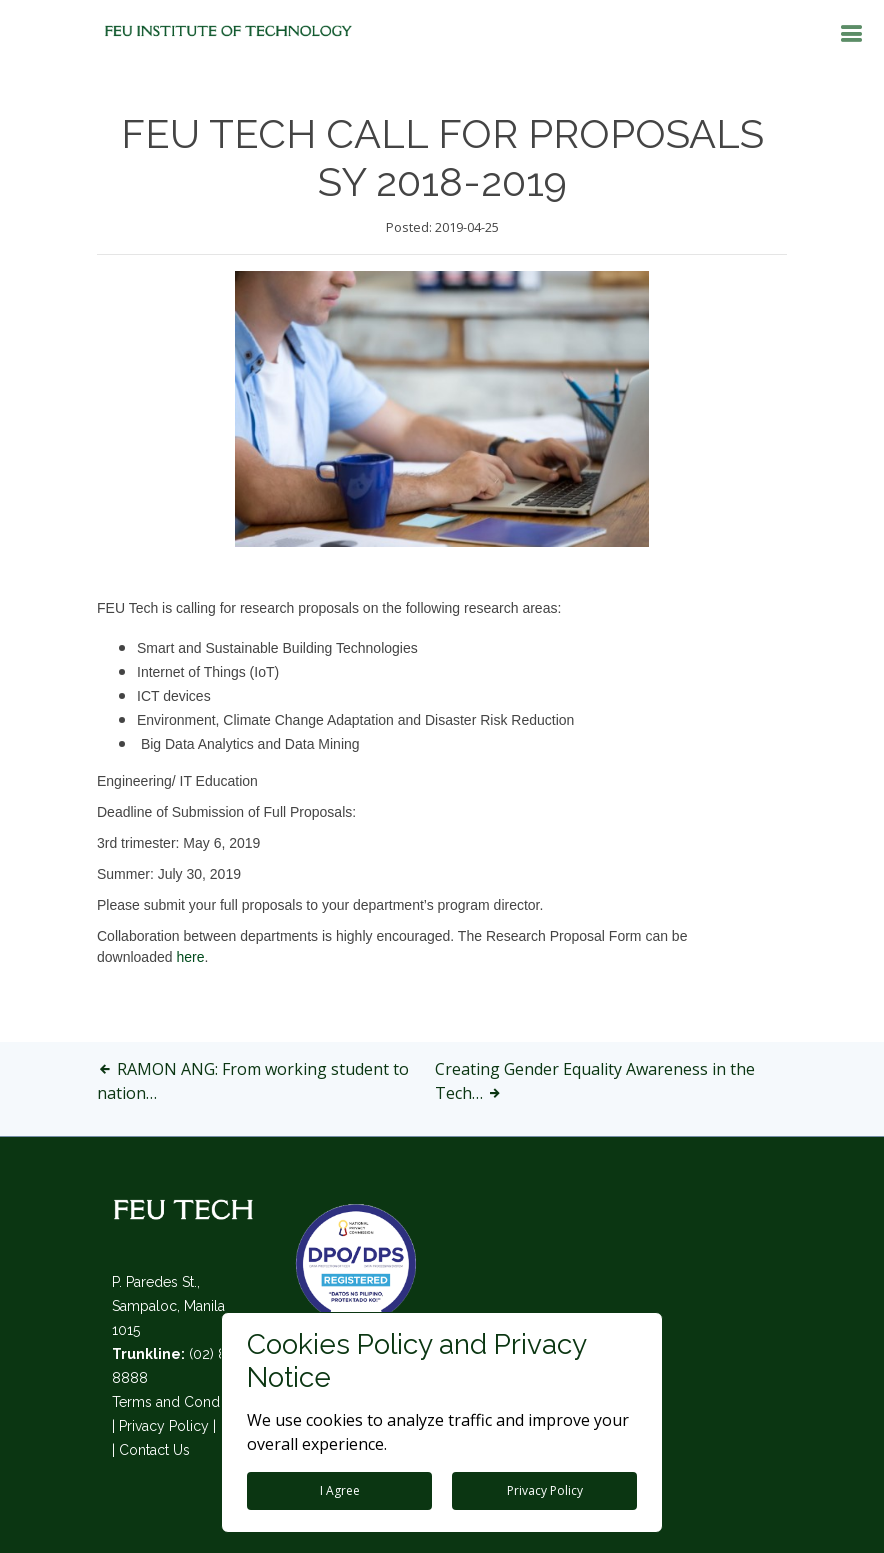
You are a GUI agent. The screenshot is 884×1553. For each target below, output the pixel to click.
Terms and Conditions (183, 1402)
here (190, 957)
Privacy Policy (164, 1426)
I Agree (340, 1490)
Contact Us (154, 1450)
